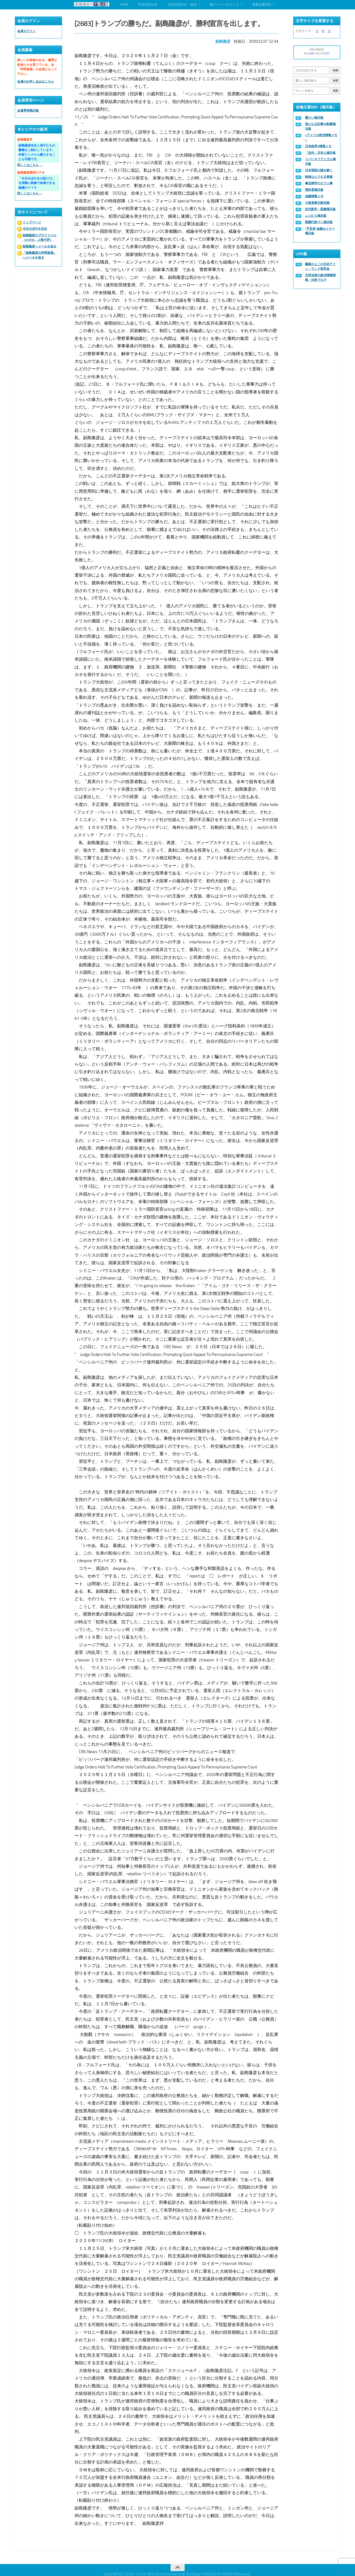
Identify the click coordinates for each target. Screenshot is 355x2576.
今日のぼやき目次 (35, 228)
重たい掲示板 (314, 117)
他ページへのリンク (224, 5)
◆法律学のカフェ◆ (319, 183)
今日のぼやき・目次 (182, 5)
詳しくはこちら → (29, 165)
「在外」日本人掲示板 (320, 152)
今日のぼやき (148, 5)
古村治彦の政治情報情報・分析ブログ (320, 277)
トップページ (32, 222)
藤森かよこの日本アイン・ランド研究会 (320, 266)
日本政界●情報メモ (318, 146)
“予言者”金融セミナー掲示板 (320, 231)
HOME (124, 5)
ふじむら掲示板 (315, 215)
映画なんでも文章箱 (319, 177)
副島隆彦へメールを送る (39, 246)
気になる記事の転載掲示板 (320, 126)
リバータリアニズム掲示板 (320, 161)
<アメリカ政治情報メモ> (321, 137)
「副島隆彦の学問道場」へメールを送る (39, 255)
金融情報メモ (314, 196)
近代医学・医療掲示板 (320, 209)
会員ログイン (26, 31)
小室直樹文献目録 (317, 202)
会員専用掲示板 (28, 110)
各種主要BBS (261, 5)
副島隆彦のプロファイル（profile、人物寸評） (39, 237)
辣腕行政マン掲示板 (319, 222)
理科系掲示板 (314, 190)
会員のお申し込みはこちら (35, 81)
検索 (335, 70)
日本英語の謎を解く (319, 170)
